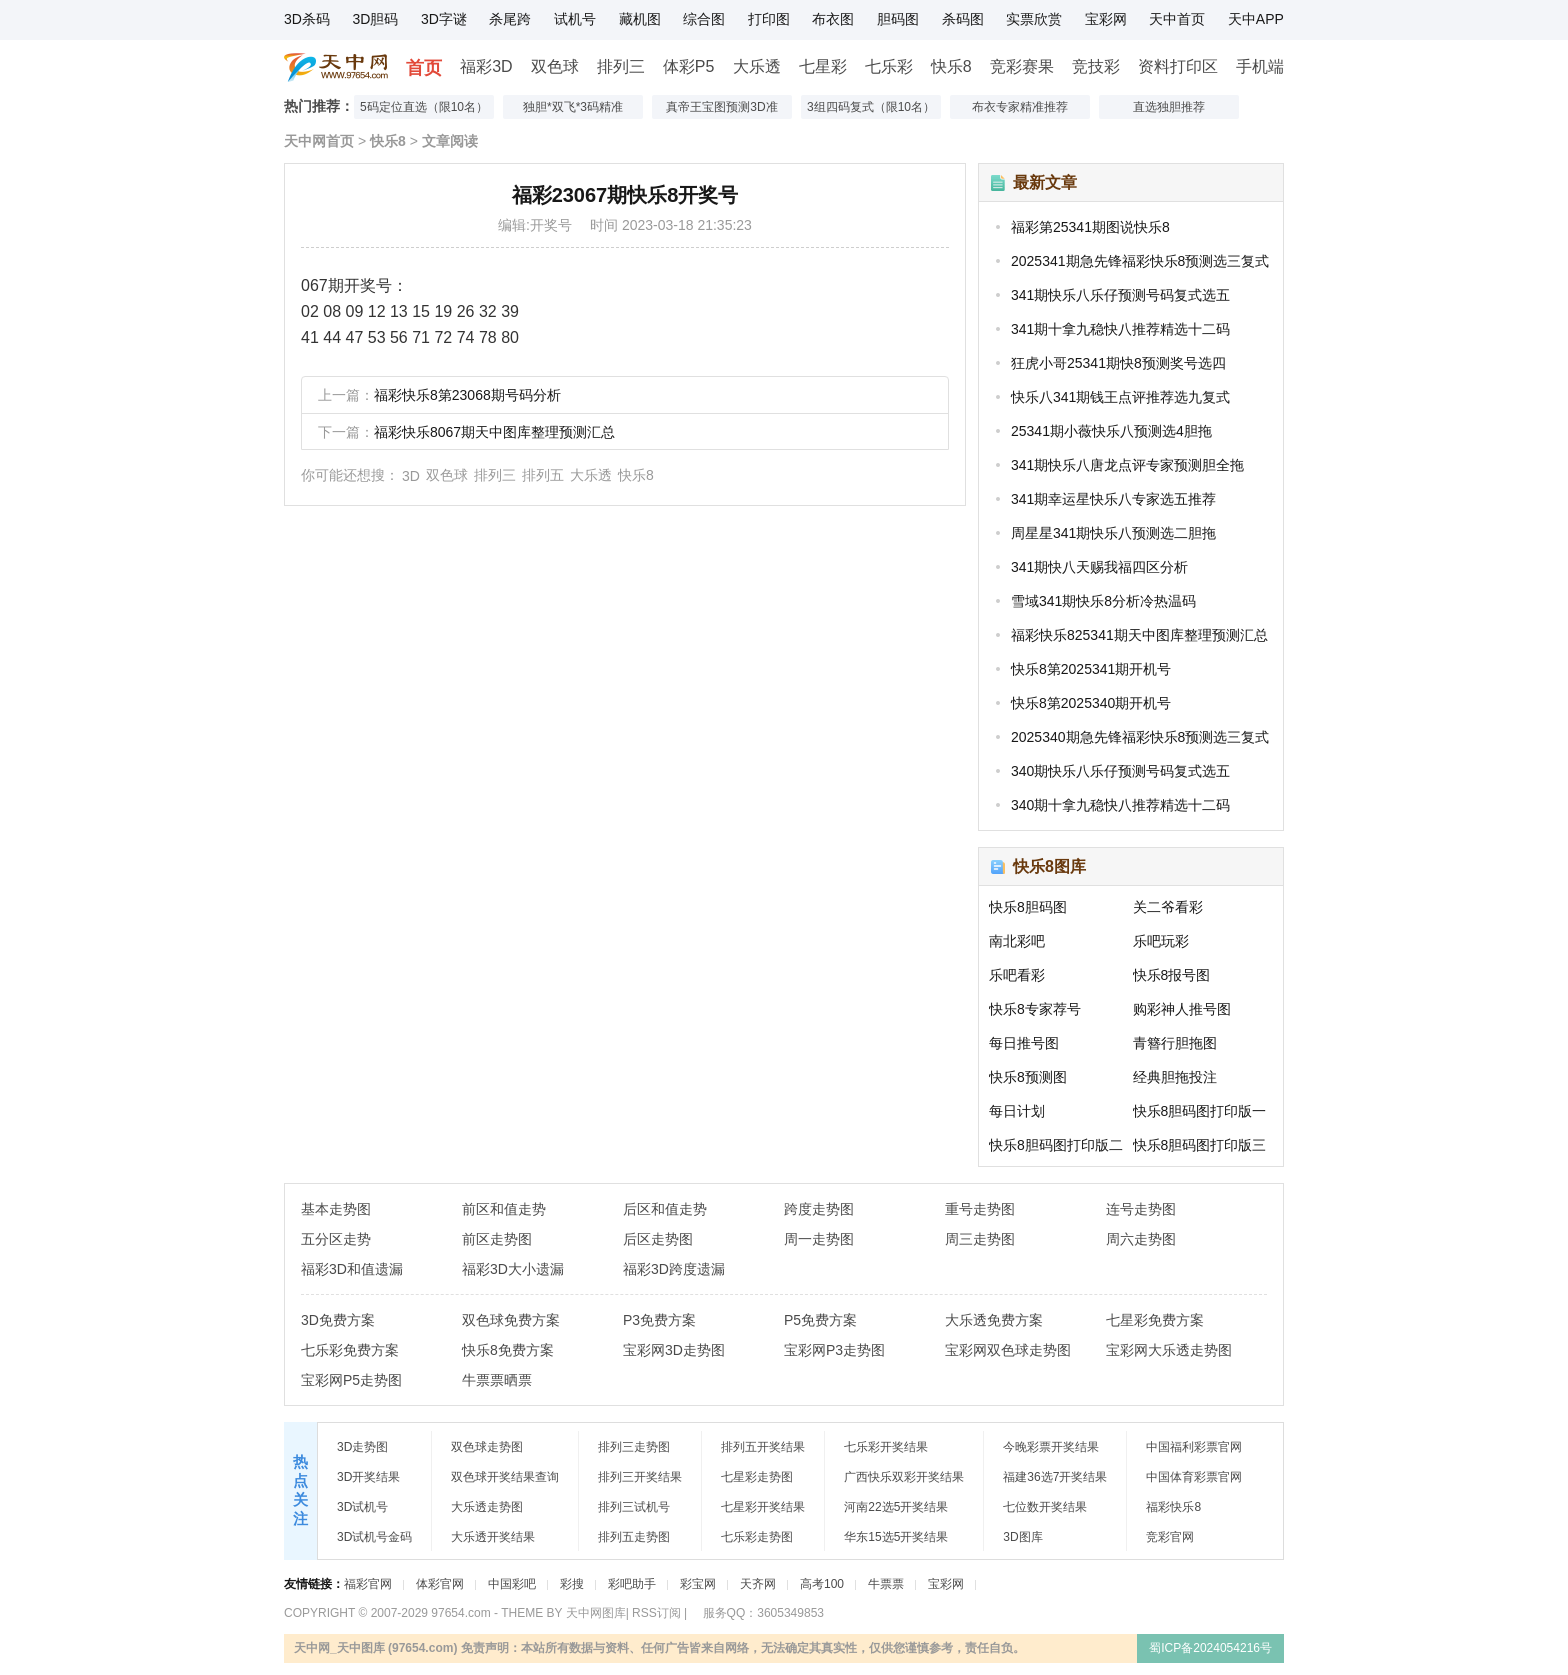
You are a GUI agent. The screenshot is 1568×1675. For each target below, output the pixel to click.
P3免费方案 (659, 1320)
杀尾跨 (510, 19)
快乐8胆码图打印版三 (1200, 1145)
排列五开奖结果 (763, 1447)
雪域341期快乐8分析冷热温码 (1103, 601)
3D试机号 (362, 1507)
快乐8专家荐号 (1035, 1009)
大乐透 (757, 66)
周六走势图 (1141, 1239)
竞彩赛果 (1022, 66)
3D (411, 476)
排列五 (543, 475)
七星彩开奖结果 (763, 1507)
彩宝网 (698, 1584)
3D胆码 (375, 19)
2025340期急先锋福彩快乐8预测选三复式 (1140, 737)
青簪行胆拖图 (1175, 1043)
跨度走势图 (819, 1209)
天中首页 (1177, 19)
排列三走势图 (634, 1447)
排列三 (621, 66)
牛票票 (886, 1584)
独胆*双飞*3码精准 (573, 107)
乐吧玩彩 (1161, 941)
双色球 (555, 66)
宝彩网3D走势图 (674, 1350)
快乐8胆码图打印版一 (1200, 1111)
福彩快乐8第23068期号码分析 (467, 395)
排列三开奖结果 (640, 1477)
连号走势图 (1141, 1209)
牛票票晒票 (497, 1380)
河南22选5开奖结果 (896, 1507)
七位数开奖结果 (1045, 1507)
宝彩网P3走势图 (834, 1350)
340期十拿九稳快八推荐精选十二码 (1120, 805)
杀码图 (963, 19)
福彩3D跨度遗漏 (674, 1269)
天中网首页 (319, 141)
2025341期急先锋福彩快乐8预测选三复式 (1140, 261)
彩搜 (572, 1584)
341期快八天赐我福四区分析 (1099, 567)
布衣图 (833, 19)
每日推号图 (1024, 1043)
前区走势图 (497, 1239)
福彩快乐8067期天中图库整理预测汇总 (494, 432)
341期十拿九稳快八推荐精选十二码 (1120, 329)
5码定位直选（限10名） (424, 107)
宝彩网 (1106, 19)
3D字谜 (444, 19)
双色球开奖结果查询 (505, 1477)
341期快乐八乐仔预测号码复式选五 (1120, 295)
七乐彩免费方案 (350, 1350)
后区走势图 (658, 1239)
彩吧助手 (632, 1584)
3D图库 (1022, 1537)
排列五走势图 (634, 1537)
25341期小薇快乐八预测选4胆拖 (1111, 431)
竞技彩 (1096, 66)
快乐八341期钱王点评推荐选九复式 (1120, 397)
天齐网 (758, 1584)
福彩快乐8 (1173, 1507)
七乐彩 (889, 66)
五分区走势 (336, 1239)
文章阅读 (450, 141)
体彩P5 (689, 66)
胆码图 (898, 19)
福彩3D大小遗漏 (513, 1269)
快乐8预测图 (1028, 1077)
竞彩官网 (1170, 1537)
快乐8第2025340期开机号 (1091, 703)
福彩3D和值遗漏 (352, 1269)
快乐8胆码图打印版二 (1056, 1145)
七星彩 (823, 66)
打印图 (769, 19)
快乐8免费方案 (508, 1350)
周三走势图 (980, 1239)
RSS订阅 (656, 1613)
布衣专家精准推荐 (1020, 107)
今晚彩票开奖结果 (1051, 1447)
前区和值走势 (504, 1209)
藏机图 (640, 19)
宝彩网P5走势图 (351, 1380)
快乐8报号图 (1172, 975)
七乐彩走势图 (757, 1537)
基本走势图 (336, 1209)
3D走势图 (362, 1447)
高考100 (822, 1584)
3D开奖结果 (368, 1477)
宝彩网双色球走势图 (1008, 1350)
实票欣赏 (1034, 19)
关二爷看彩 (1168, 907)
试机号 (575, 19)
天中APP (1256, 19)
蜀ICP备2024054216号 (1210, 1648)
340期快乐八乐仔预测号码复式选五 (1120, 771)
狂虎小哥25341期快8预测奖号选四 (1118, 363)
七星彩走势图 (757, 1477)
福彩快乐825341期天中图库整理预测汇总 (1139, 635)
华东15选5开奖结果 (896, 1537)
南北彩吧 (1017, 941)
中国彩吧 (512, 1584)
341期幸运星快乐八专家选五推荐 (1113, 499)
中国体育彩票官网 (1194, 1477)
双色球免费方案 (511, 1320)
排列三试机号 (634, 1507)
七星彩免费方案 (1155, 1320)
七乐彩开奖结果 (886, 1447)
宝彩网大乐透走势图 (1169, 1350)
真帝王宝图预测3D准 (721, 107)
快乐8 (951, 66)
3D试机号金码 (374, 1537)
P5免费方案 (820, 1320)
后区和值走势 (665, 1209)
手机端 (1260, 66)
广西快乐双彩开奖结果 (904, 1477)
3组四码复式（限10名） (871, 107)
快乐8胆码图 (1028, 907)
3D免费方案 (338, 1320)
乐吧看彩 (1017, 975)
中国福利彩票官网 (1194, 1447)
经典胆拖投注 (1175, 1077)
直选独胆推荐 (1169, 107)
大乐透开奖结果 (493, 1537)
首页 (424, 68)
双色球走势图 (487, 1447)
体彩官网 (440, 1584)
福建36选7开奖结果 (1055, 1477)
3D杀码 (307, 19)
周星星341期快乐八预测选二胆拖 (1113, 533)
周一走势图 (819, 1239)
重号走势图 (980, 1209)
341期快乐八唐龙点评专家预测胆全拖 (1127, 465)
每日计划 (1017, 1111)
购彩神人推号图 (1182, 1009)
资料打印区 (1178, 66)
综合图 (704, 19)
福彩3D (486, 66)
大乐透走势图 (487, 1507)
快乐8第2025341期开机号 (1091, 669)
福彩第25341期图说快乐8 (1090, 227)
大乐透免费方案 (994, 1320)
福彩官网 (368, 1584)
